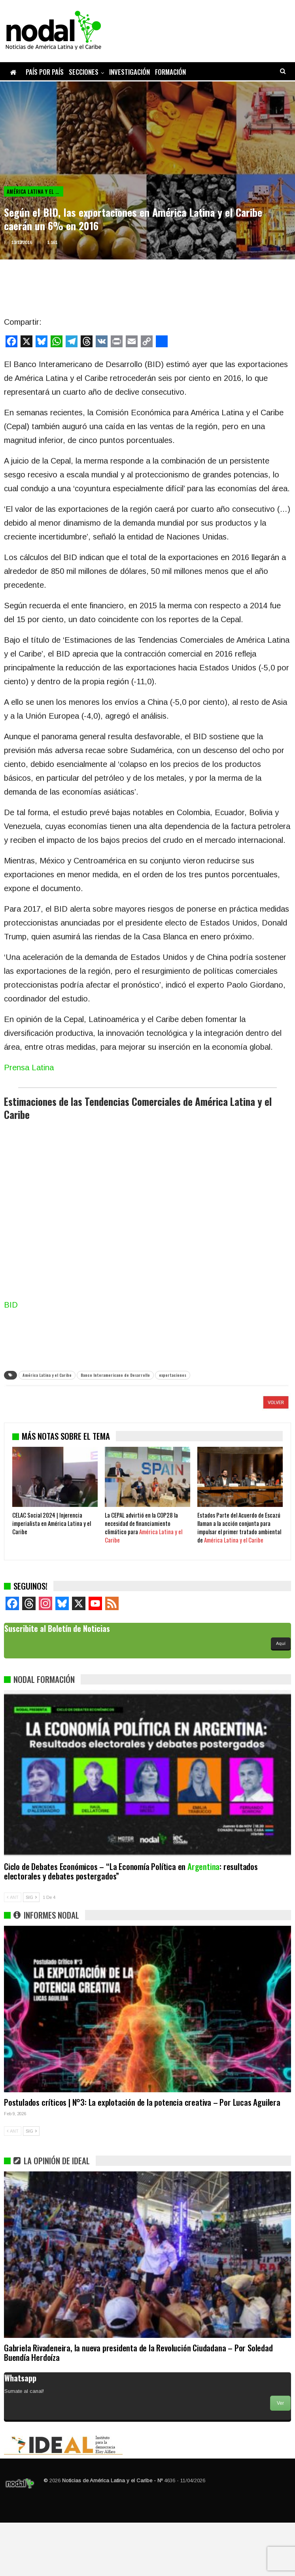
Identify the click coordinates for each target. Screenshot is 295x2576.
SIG (31, 1950)
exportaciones (172, 1375)
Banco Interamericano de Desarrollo (115, 1375)
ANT (13, 1950)
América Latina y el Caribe (35, 191)
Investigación (129, 72)
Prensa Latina (29, 1067)
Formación (170, 72)
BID (11, 1304)
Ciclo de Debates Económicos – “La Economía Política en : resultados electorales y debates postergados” (131, 1924)
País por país (45, 72)
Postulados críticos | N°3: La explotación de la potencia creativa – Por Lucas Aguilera (142, 2155)
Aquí (281, 1696)
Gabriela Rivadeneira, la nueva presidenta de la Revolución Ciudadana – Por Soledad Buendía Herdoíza (138, 2406)
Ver (280, 2456)
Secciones (83, 72)
